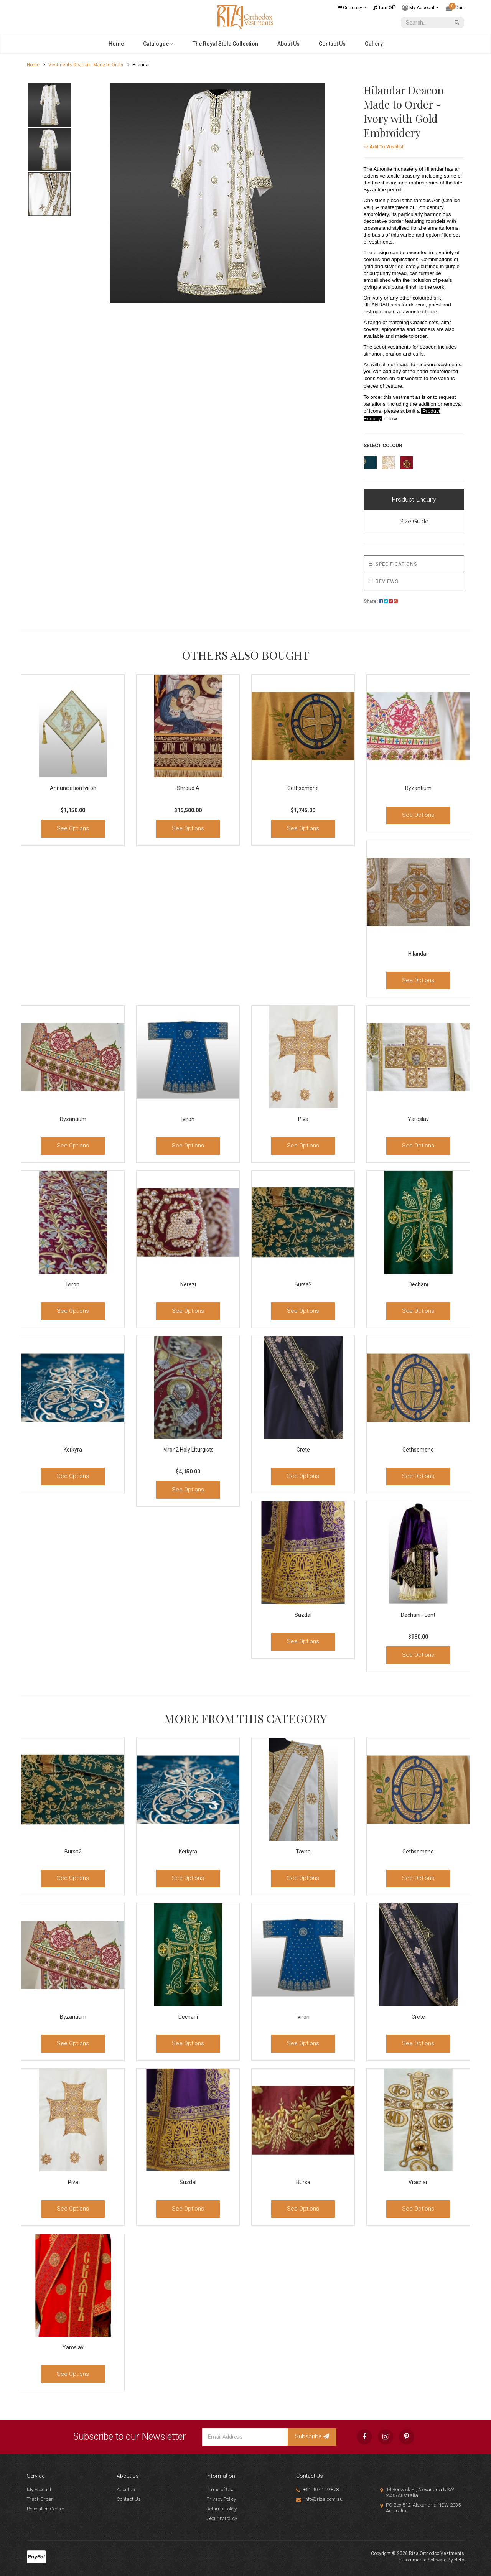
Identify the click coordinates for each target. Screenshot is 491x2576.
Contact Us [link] (129, 2499)
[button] (384, 147)
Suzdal (303, 1615)
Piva (303, 1119)
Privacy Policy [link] (221, 2499)
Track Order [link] (40, 2499)
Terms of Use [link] (220, 2489)
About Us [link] (127, 2489)
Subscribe (312, 2436)
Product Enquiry (414, 499)
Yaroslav (418, 1119)
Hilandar (418, 954)
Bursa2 (303, 1284)
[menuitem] (381, 601)
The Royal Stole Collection (225, 44)
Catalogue (158, 44)
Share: (381, 601)
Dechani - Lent (418, 1615)
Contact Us (332, 44)
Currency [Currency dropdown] (351, 7)
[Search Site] (458, 22)
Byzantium (418, 788)
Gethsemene (303, 788)
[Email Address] (245, 2437)
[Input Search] (427, 22)
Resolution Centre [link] (45, 2509)
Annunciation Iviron (73, 788)
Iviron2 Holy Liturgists (188, 1450)
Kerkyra (73, 1450)
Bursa (303, 2182)
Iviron (187, 1119)
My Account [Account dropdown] (420, 8)
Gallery (374, 44)
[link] (364, 2436)
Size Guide (413, 521)
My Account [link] (39, 2489)
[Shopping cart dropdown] (455, 7)
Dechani (418, 1284)
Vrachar (418, 2182)
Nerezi (188, 1284)
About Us (288, 44)
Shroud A (188, 788)
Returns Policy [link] (221, 2509)
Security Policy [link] (221, 2518)
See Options (73, 828)
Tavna (303, 1851)
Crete (303, 1450)
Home (116, 44)
